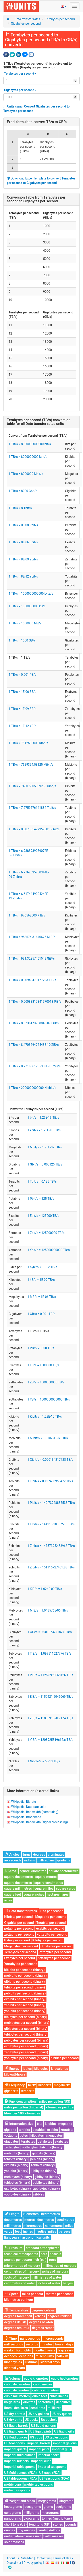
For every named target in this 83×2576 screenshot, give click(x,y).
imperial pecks (49, 2455)
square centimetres (48, 1883)
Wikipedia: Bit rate (23, 1801)
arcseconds (12, 1860)
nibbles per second (65, 2058)
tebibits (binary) (16, 2159)
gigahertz (11, 2091)
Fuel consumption (20, 2102)
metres (29, 2220)
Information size (19, 2124)
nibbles (38, 2194)
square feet (12, 1895)
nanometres (54, 2226)
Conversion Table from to (36, 199)
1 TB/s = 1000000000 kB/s (27, 606)
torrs (52, 2260)
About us (13, 2558)
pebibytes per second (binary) (26, 2040)
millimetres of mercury (59, 2266)
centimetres (65, 2220)
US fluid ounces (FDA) (20, 2473)
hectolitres (46, 2402)
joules (27, 2069)
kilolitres (29, 2402)
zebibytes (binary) (46, 2189)
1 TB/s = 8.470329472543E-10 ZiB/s (34, 1044)
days (69, 2344)
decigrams (63, 2507)
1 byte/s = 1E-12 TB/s (42, 1267)
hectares (53, 1895)
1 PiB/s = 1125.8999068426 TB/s (50, 1675)
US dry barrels (14, 2414)
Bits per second (51, 1911)
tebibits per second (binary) (24, 1987)
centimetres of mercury (21, 2271)
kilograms (65, 2501)
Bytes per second (17, 1940)
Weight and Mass (20, 2501)
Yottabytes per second (20, 1964)
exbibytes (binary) (17, 2189)
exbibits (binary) (16, 2165)
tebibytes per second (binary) (25, 2034)
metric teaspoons (17, 2490)
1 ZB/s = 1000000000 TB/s (46, 1382)
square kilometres (32, 1871)
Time (11, 2339)
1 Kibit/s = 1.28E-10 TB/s (44, 1416)
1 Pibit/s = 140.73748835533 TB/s (51, 1502)
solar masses (14, 2542)
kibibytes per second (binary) (25, 2017)
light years (12, 2237)
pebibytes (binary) (46, 2183)
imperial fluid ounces (19, 2455)
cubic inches (59, 2396)
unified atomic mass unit (22, 2536)
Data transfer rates (27, 19)
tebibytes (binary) (17, 2183)
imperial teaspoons (52, 2467)
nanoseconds (30, 2339)
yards (8, 2231)
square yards (65, 1889)
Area (10, 1871)
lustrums (31, 2362)
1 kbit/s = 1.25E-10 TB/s (44, 1130)
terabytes (28, 2142)
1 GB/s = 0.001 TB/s (41, 1314)
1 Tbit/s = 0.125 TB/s (42, 1181)
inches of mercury (54, 2271)
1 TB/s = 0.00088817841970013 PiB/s (35, 1001)
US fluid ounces (15, 2437)
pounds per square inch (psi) (25, 2260)
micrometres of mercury (22, 2266)
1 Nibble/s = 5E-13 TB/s (43, 1761)
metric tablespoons (38, 2484)
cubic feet (39, 2396)
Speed (12, 2294)
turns (27, 1855)
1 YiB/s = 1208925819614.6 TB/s (50, 1739)
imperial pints (39, 2449)
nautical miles (45, 2231)
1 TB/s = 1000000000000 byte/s (31, 593)
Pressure (13, 2248)
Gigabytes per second (26, 23)
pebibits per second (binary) (25, 1993)
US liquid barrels (16, 2426)
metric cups (13, 2484)
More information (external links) (33, 1791)
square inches (33, 1895)
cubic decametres (17, 2384)
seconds (31, 2344)
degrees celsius (43, 2310)
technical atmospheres (21, 2254)
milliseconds (13, 2344)
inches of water (48, 2283)
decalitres (63, 2402)
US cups (36, 2437)
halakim (62, 2356)
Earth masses (53, 2536)
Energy (12, 2069)
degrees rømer (43, 2328)
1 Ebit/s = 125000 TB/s (43, 1215)
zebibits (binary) (43, 2165)
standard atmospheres (42, 2248)
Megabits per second (50, 1917)
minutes (47, 2344)
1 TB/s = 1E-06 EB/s (22, 691)
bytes (24, 2136)
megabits (65, 2124)
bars (44, 2254)
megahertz (62, 2085)
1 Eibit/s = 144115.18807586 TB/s (51, 1524)
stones (58, 2524)
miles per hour (32, 2294)
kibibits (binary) (52, 2147)
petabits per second (19, 1929)
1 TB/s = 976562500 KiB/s (27, 915)
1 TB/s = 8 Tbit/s (20, 508)
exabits (52, 2130)
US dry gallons (38, 2414)
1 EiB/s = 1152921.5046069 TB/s (50, 1696)
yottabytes (30, 2147)
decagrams (32, 2507)
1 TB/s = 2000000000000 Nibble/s (32, 1088)
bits (39, 2124)
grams (48, 2507)
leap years (65, 2350)
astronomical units (36, 2237)
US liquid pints (41, 2431)
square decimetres (18, 1883)
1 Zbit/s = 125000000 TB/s (46, 1233)
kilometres (31, 2214)
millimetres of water (46, 2277)
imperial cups (41, 2461)
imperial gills (61, 2449)
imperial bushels (16, 2461)
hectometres (50, 2214)
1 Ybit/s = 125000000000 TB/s (48, 1250)
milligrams (31, 2513)
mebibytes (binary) (18, 2177)
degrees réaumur (16, 2328)
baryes (68, 2283)
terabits (24, 2130)
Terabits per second (51, 1923)
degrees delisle (15, 2322)
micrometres (32, 2226)
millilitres (54, 2408)
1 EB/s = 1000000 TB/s (43, 1365)
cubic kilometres (36, 2379)
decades (10, 2356)
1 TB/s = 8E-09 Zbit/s (23, 559)
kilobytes (37, 2136)
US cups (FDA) (50, 2473)
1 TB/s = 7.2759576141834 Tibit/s (32, 807)
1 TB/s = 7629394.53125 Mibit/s (31, 764)
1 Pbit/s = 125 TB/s (40, 1198)
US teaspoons (14, 2443)
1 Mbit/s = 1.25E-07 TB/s (44, 1147)
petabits (39, 2130)
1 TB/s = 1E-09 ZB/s (22, 709)
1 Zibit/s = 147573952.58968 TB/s (51, 1546)
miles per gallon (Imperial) (23, 2107)
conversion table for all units (38, 422)
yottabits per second (52, 1934)
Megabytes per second (21, 1946)
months (39, 2350)
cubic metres (42, 2384)
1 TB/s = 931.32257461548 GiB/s (32, 958)
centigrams (12, 2513)
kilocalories (59, 2069)
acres (8, 1900)
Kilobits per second (18, 1917)
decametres (13, 2220)
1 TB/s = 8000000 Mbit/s (26, 474)
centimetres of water (19, 2283)
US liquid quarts (16, 2431)
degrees (39, 1855)
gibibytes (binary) (47, 2177)
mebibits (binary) (16, 2153)
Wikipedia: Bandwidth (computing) (34, 1812)
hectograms (13, 2507)
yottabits (10, 2136)
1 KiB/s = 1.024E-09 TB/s (44, 1589)
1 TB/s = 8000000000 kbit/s (28, 456)
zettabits (66, 2130)
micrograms (51, 2513)
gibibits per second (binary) (24, 1982)
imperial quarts (15, 2449)
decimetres (45, 2220)
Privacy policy (32, 2562)
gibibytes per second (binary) (25, 2029)
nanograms (12, 2518)
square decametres (18, 1877)
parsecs (64, 2231)
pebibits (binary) (42, 2159)
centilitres (37, 2408)
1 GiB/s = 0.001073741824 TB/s (49, 1632)
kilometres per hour (18, 2300)
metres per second (59, 2294)
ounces (9, 2530)
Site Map (27, 2558)
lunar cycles (13, 2362)
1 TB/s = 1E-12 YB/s (22, 726)
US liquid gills (64, 2431)
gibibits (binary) (43, 2153)
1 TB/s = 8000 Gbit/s (23, 491)
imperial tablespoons (19, 2467)
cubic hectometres (65, 2379)
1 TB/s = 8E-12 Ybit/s (23, 576)
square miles (43, 1889)
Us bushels (49, 2420)
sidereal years (14, 2368)
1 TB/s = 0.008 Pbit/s (23, 525)
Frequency (15, 2085)
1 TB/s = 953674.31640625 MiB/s (32, 937)
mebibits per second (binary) (25, 1976)
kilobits (50, 2124)
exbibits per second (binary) (25, 1999)
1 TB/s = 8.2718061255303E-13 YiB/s (34, 1066)
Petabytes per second (55, 1952)
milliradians (46, 1860)
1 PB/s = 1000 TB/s (40, 1348)
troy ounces (26, 2530)
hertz (32, 2085)
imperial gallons (65, 2443)
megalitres (12, 2402)
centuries (26, 2356)
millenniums (45, 2356)
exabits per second (50, 1929)
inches (28, 2231)
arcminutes (56, 1855)
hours (59, 2344)
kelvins (40, 2316)
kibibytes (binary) (43, 2171)
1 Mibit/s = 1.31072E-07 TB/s (47, 1438)
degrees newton (41, 2322)
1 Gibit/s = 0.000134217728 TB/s (50, 1459)
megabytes (54, 2136)
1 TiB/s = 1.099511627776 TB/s (49, 1653)
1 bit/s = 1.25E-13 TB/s (43, 1117)
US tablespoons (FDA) (20, 2478)
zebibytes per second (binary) (26, 2052)
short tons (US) (15, 2524)
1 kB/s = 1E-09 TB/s (41, 1279)
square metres (46, 1877)
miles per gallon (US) (54, 2102)
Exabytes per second (19, 1958)
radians (29, 1860)
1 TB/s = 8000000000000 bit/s (30, 444)
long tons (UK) (39, 2524)
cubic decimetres (17, 2390)
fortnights (23, 2350)
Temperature (16, 2310)
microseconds (53, 2339)
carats (42, 2530)
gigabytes (11, 2142)
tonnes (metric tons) (57, 2518)
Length (12, 2214)
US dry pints (13, 2420)
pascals (55, 2254)
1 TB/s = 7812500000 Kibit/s (28, 743)
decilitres (21, 2408)
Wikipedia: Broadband (26, 1817)
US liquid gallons (43, 2426)
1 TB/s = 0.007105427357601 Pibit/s (34, 829)
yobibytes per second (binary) (26, 2058)
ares (65, 1895)
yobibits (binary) (16, 2171)
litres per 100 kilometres (22, 2113)
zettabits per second (19, 1934)
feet (18, 2231)
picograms (31, 2518)
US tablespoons (56, 2437)
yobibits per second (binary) (25, 2011)
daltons (54, 2530)
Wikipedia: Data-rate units (28, 1807)
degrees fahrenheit (18, 2316)
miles (69, 2226)
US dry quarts (62, 2414)
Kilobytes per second (47, 1940)
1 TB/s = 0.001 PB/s (22, 674)
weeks (9, 2350)
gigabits (10, 2130)
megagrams (47, 2501)
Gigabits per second (19, 1923)
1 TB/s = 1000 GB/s (22, 640)
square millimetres (18, 1889)
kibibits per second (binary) (24, 1970)
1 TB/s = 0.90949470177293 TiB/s (32, 980)
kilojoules (41, 2069)
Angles (12, 1855)
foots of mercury (16, 2277)
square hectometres (64, 1871)
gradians (63, 1860)
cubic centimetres (45, 2390)
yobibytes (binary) (17, 2194)
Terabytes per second (60, 19)
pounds (71, 2524)
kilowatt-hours (15, 2074)
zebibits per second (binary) (24, 2005)
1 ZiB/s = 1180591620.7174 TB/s (50, 1718)
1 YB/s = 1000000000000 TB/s (48, 1399)
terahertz (27, 2091)
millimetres (12, 2226)
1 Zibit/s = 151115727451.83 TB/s (51, 1567)
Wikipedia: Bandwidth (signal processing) (39, 1822)
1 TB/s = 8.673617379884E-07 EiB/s (34, 1023)
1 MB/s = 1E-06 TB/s (41, 1297)
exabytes (61, 2142)
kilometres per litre (59, 2107)
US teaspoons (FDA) (54, 2478)
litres (8, 2408)
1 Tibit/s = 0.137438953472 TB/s (50, 1481)
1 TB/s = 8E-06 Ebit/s (23, 542)
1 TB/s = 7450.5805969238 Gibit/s (32, 786)
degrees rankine (59, 2316)
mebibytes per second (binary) (26, 2023)
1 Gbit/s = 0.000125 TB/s (44, 1164)
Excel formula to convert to (37, 122)
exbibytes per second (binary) (26, 2046)
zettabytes (12, 2147)
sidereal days (50, 2362)
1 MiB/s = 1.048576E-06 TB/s (47, 1610)
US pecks (31, 2420)
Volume (13, 2379)
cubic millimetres (17, 2396)
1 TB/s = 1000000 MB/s (25, 623)
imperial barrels (38, 2443)
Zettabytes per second (54, 1958)
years (51, 2350)
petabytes (45, 2142)
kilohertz (44, 2085)
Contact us (43, 2558)
